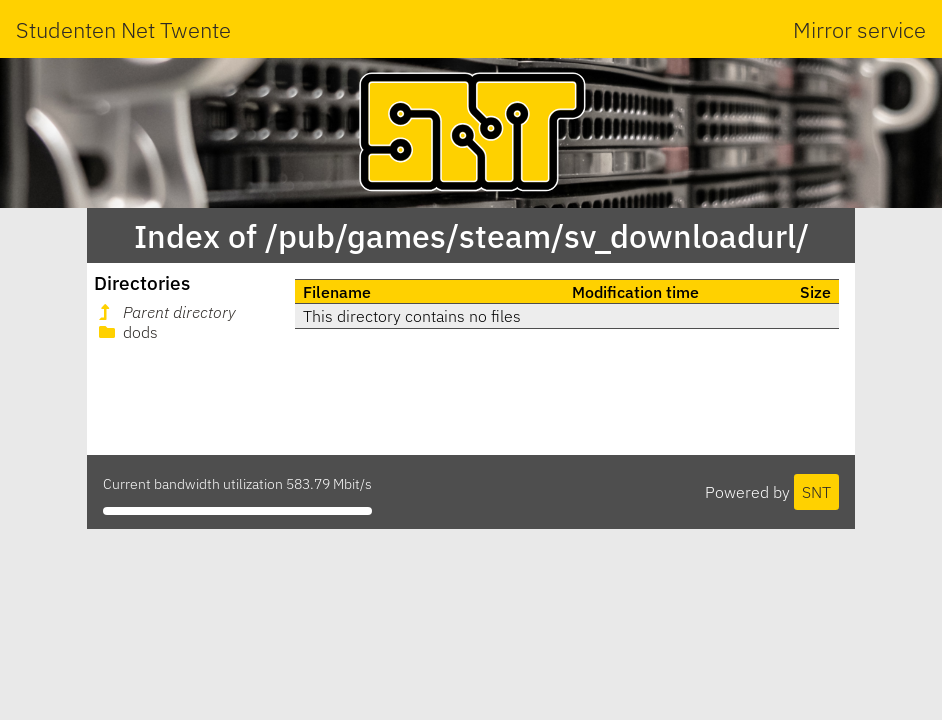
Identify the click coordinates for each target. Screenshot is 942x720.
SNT (816, 492)
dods (126, 332)
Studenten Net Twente (123, 29)
